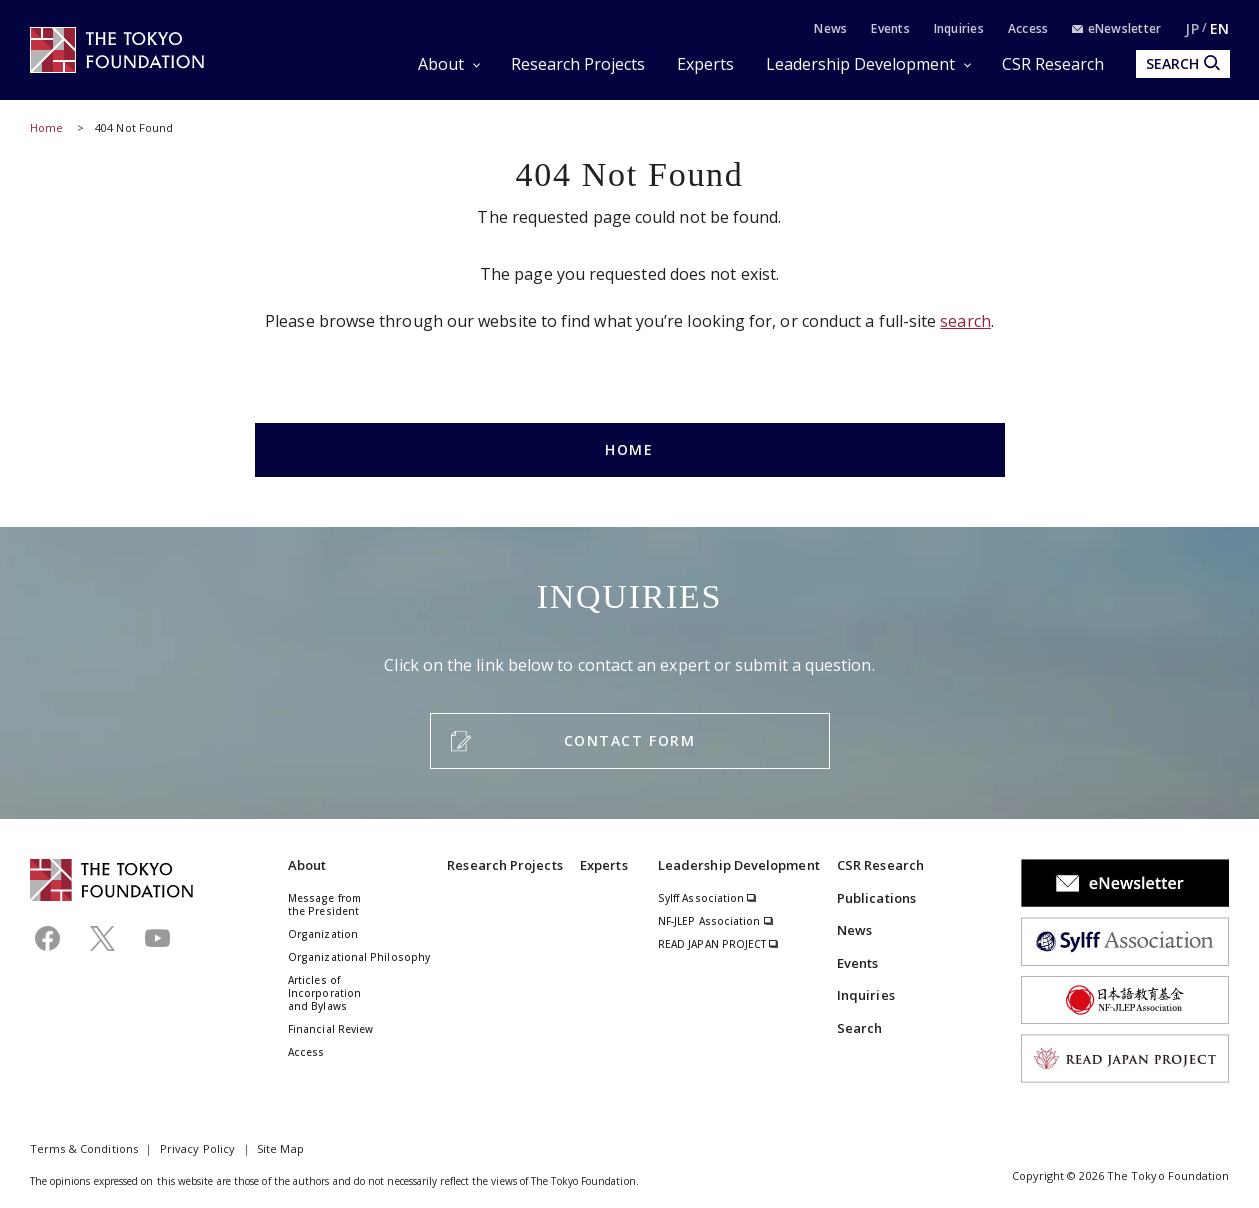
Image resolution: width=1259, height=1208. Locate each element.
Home (46, 127)
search (965, 321)
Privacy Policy (197, 1148)
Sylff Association (707, 898)
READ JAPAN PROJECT (719, 944)
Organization (323, 934)
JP (1191, 28)
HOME (629, 449)
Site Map (280, 1148)
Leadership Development (860, 64)
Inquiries (959, 28)
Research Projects (578, 64)
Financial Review (330, 1029)
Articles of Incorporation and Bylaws (324, 993)
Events (890, 28)
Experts (705, 64)
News (830, 28)
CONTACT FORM (629, 740)
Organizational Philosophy (359, 957)
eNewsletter (1116, 28)
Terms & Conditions (84, 1148)
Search (859, 1028)
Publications (876, 898)
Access (1028, 28)
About (441, 64)
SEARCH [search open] (1183, 63)
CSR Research (1053, 64)
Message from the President (324, 904)
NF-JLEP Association (716, 921)
